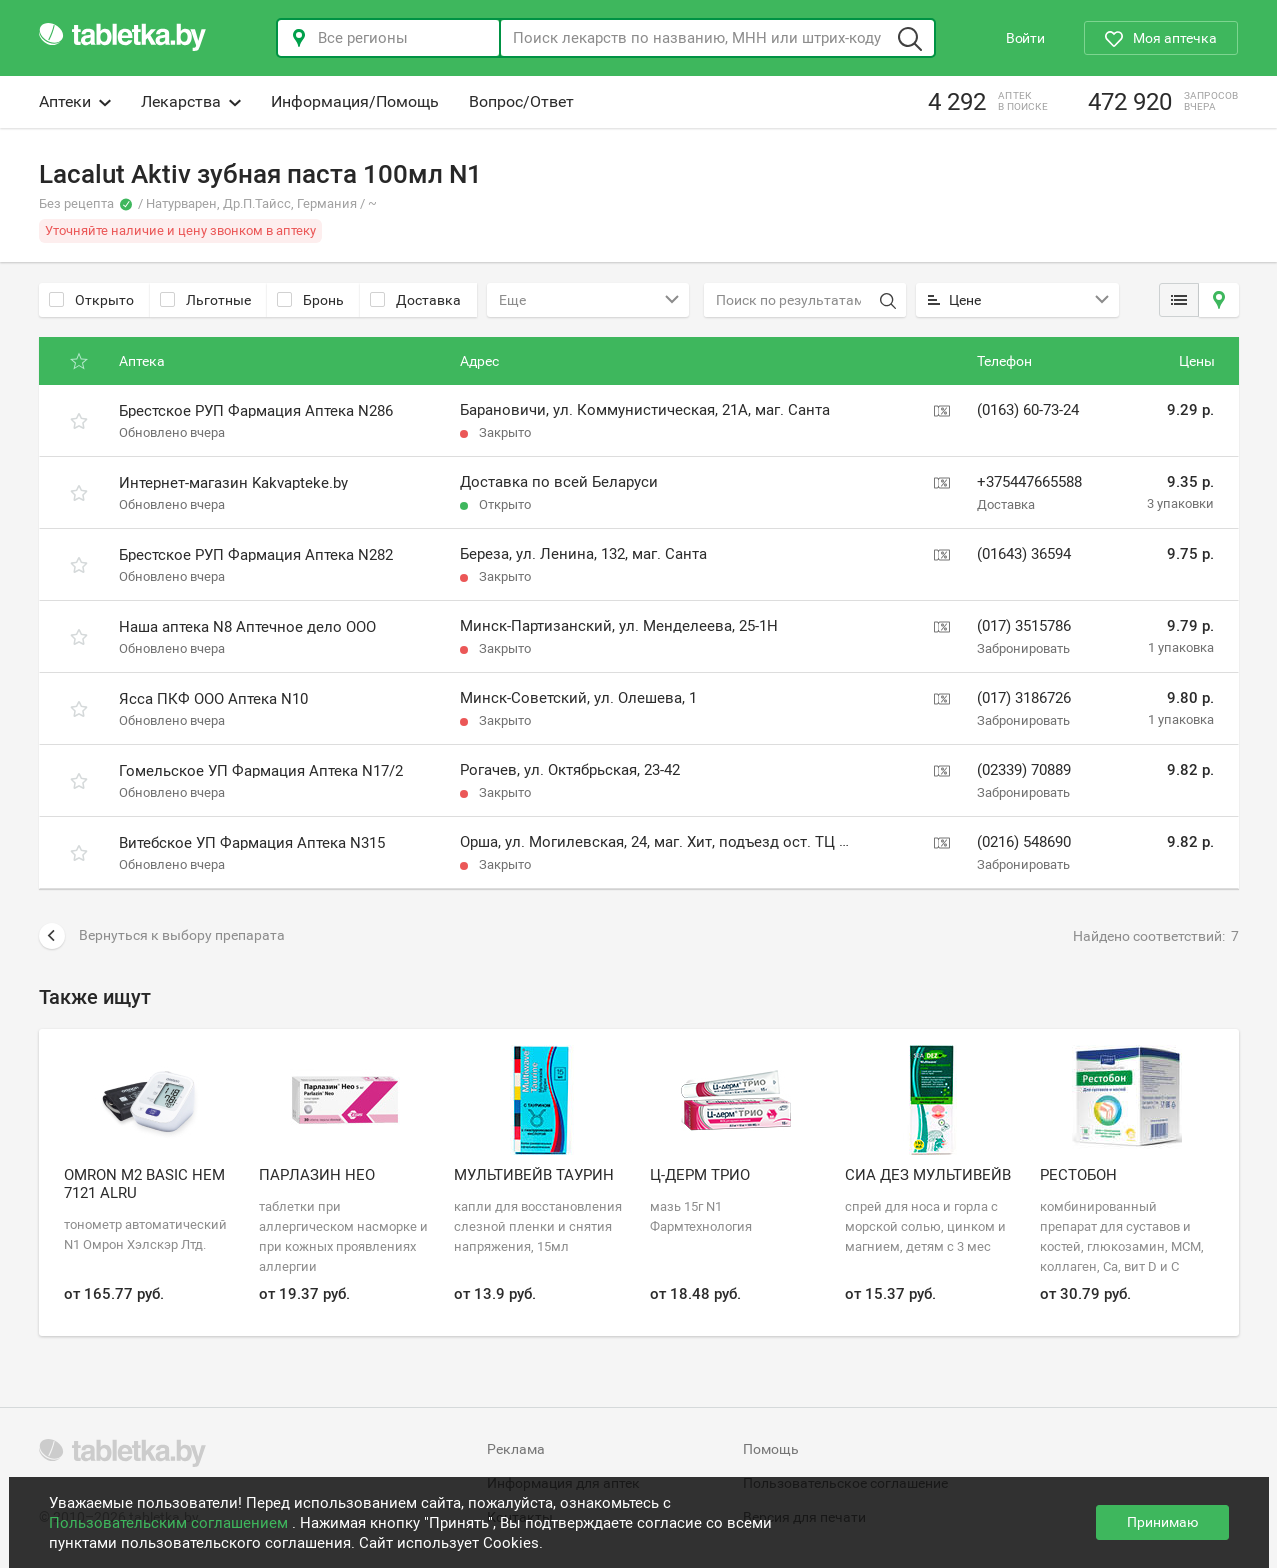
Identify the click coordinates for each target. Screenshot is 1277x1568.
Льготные (205, 300)
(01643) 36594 (1024, 554)
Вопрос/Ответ (521, 101)
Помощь (771, 1449)
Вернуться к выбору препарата (162, 936)
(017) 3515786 (1024, 626)
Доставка (415, 300)
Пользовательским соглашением (170, 1523)
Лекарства (191, 101)
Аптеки (75, 101)
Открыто (91, 300)
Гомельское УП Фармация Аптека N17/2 (261, 771)
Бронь (310, 300)
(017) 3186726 (1024, 698)
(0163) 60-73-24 (1028, 410)
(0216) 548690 (1024, 842)
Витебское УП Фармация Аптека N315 (252, 843)
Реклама (516, 1449)
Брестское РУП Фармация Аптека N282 (256, 555)
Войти (1025, 38)
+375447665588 (1029, 482)
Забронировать (1023, 648)
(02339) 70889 (1024, 770)
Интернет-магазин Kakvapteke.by (233, 483)
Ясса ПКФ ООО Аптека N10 (213, 699)
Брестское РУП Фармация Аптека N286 (256, 411)
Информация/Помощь (355, 101)
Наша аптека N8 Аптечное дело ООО (247, 627)
